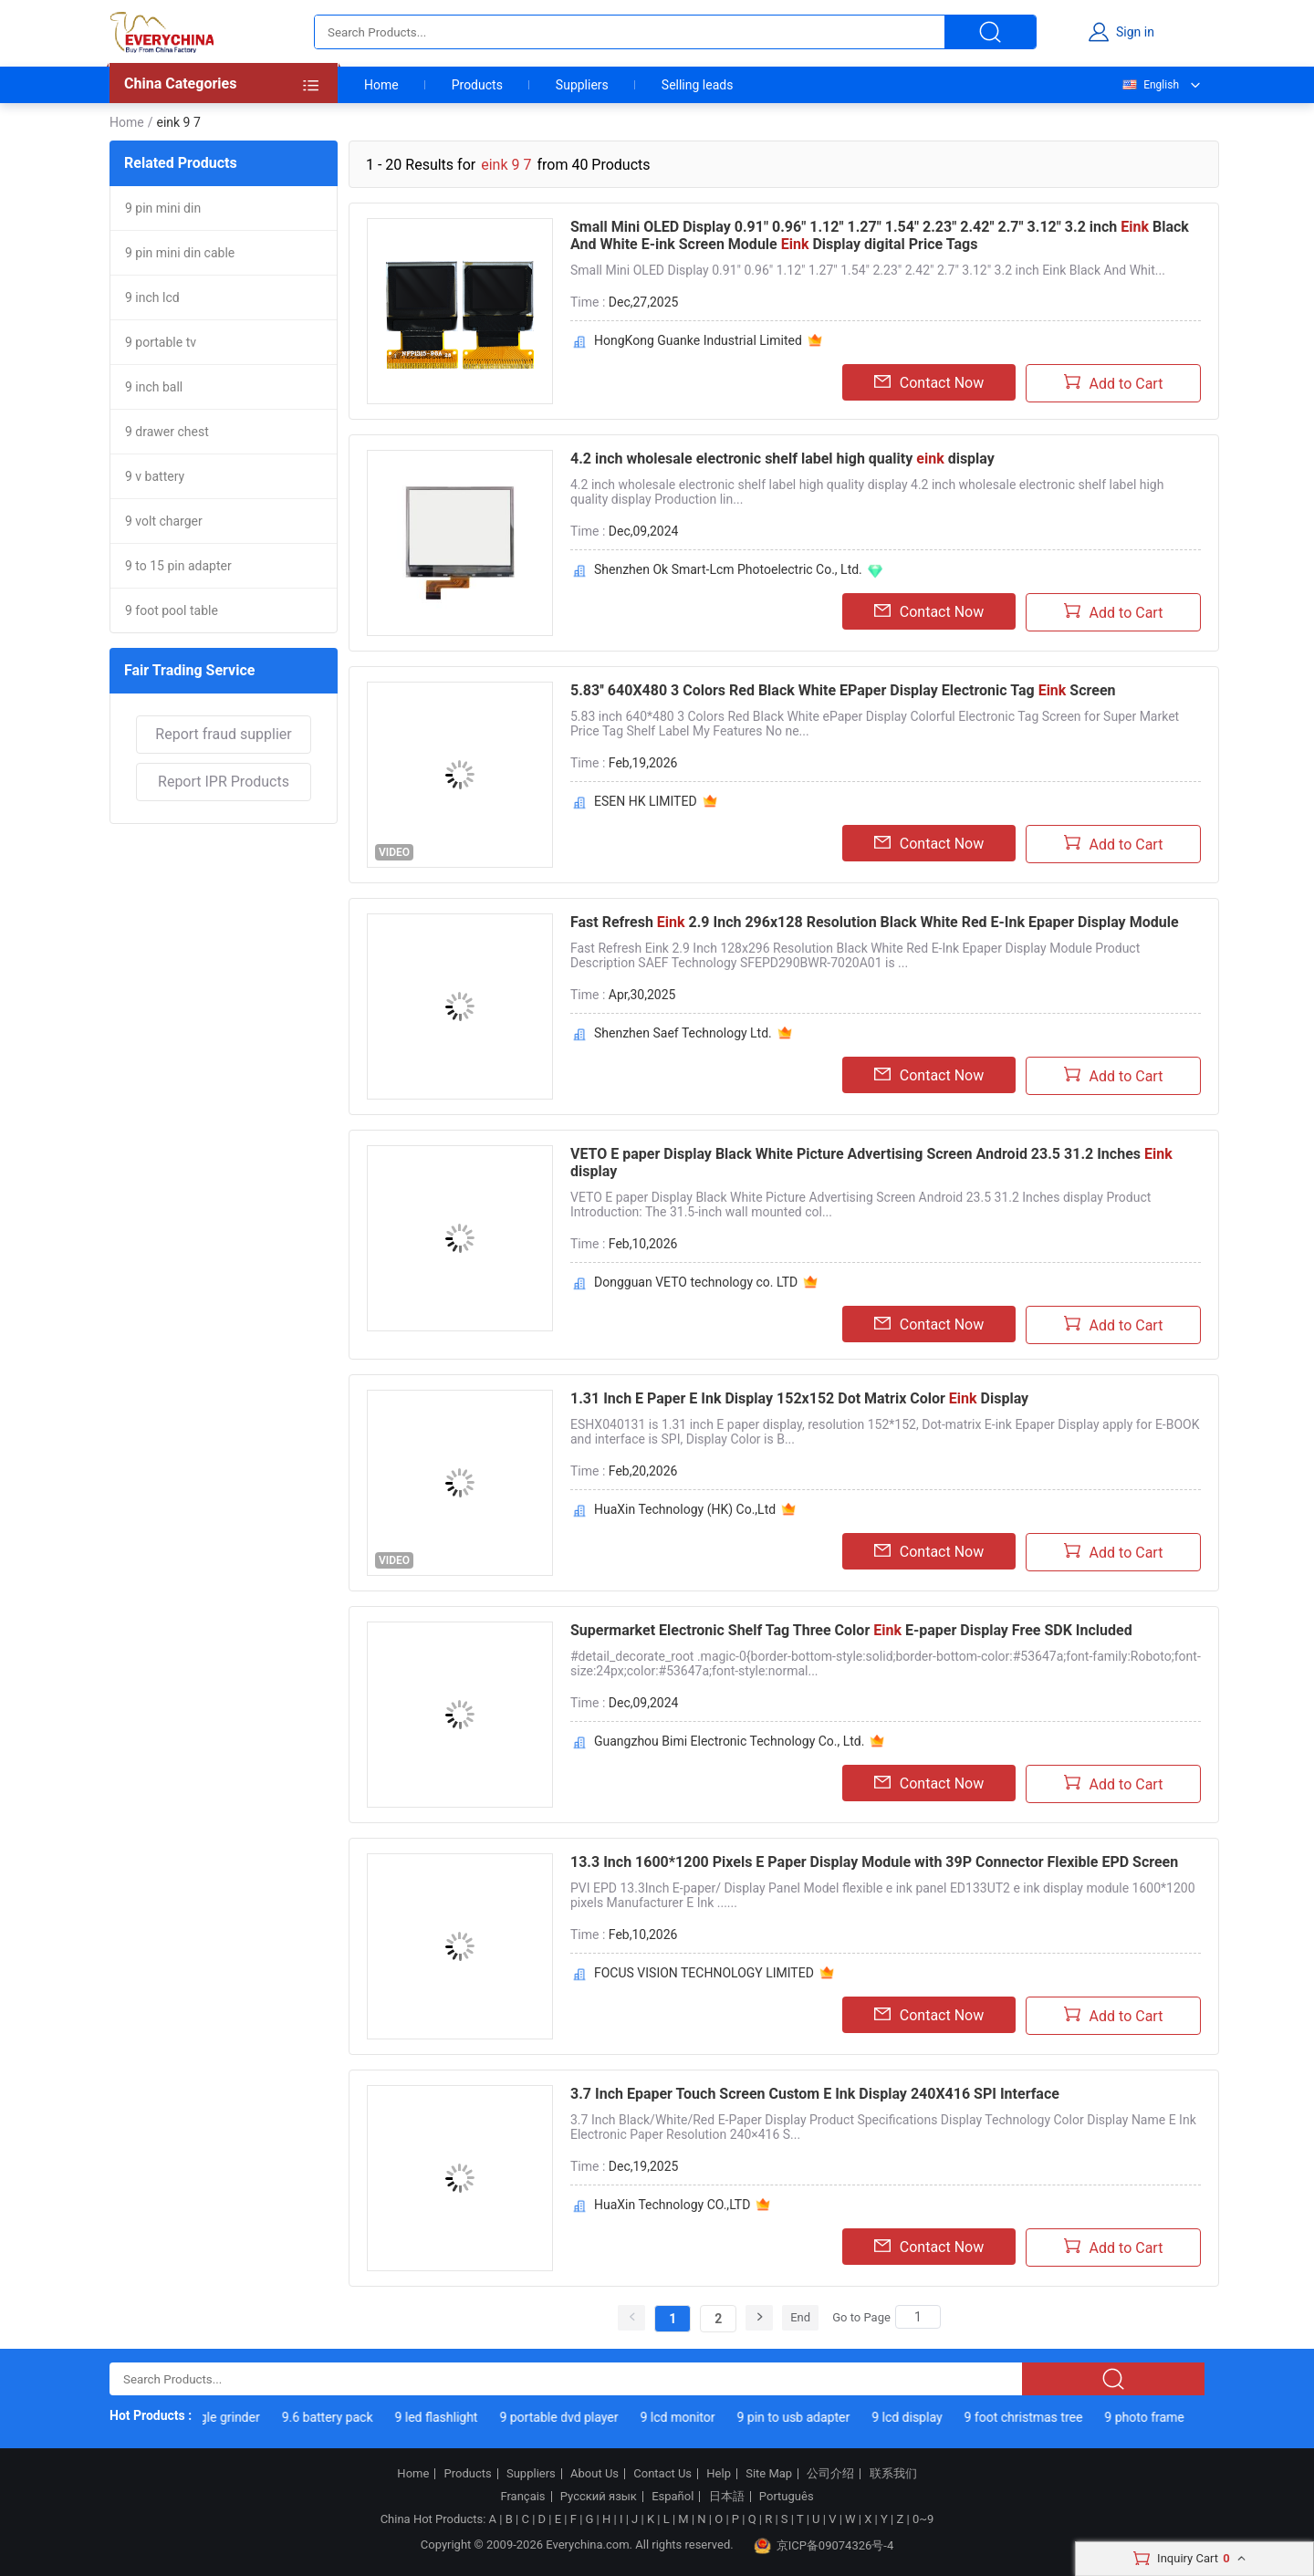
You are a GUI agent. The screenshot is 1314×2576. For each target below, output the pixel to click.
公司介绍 (830, 2473)
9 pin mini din (163, 208)
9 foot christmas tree (1039, 2417)
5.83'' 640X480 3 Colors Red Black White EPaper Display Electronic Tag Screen (843, 690)
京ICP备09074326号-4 (824, 2546)
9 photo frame (1159, 2417)
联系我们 (893, 2473)
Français (522, 2496)
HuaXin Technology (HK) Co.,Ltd (685, 1509)
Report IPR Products (223, 781)
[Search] (918, 2317)
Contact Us (662, 2473)
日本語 (727, 2496)
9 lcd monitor (693, 2417)
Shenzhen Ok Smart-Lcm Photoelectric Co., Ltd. (728, 569)
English (1150, 84)
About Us (594, 2473)
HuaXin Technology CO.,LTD (672, 2204)
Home (381, 85)
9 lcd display (922, 2417)
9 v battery (154, 476)
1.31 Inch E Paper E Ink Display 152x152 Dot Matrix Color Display (799, 1398)
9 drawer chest (167, 431)
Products (477, 85)
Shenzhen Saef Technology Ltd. (683, 1033)
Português (786, 2496)
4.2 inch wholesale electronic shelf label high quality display (782, 458)
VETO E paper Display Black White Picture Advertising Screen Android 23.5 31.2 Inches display (871, 1162)
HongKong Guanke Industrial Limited (698, 340)
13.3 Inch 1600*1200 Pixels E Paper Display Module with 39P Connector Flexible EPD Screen (874, 1862)
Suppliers (582, 85)
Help (718, 2473)
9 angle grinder (233, 2417)
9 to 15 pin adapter (178, 565)
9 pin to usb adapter (809, 2417)
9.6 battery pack (343, 2417)
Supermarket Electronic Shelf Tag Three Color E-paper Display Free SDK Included (851, 1630)
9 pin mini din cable (180, 252)
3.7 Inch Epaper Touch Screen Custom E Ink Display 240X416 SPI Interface (814, 2093)
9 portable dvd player (575, 2417)
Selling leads (698, 85)
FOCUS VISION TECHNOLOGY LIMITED (704, 1973)
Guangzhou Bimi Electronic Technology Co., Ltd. (729, 1741)
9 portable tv (160, 342)
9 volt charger (164, 521)
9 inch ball (153, 387)
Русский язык (598, 2496)
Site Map (769, 2473)
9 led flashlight (452, 2417)
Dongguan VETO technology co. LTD (696, 1282)
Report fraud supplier (223, 734)
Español (673, 2496)
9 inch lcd (152, 297)
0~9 (922, 2519)
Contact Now (929, 382)
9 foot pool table (171, 610)
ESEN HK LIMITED (645, 801)
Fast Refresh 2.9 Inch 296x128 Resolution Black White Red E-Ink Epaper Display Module (874, 922)
